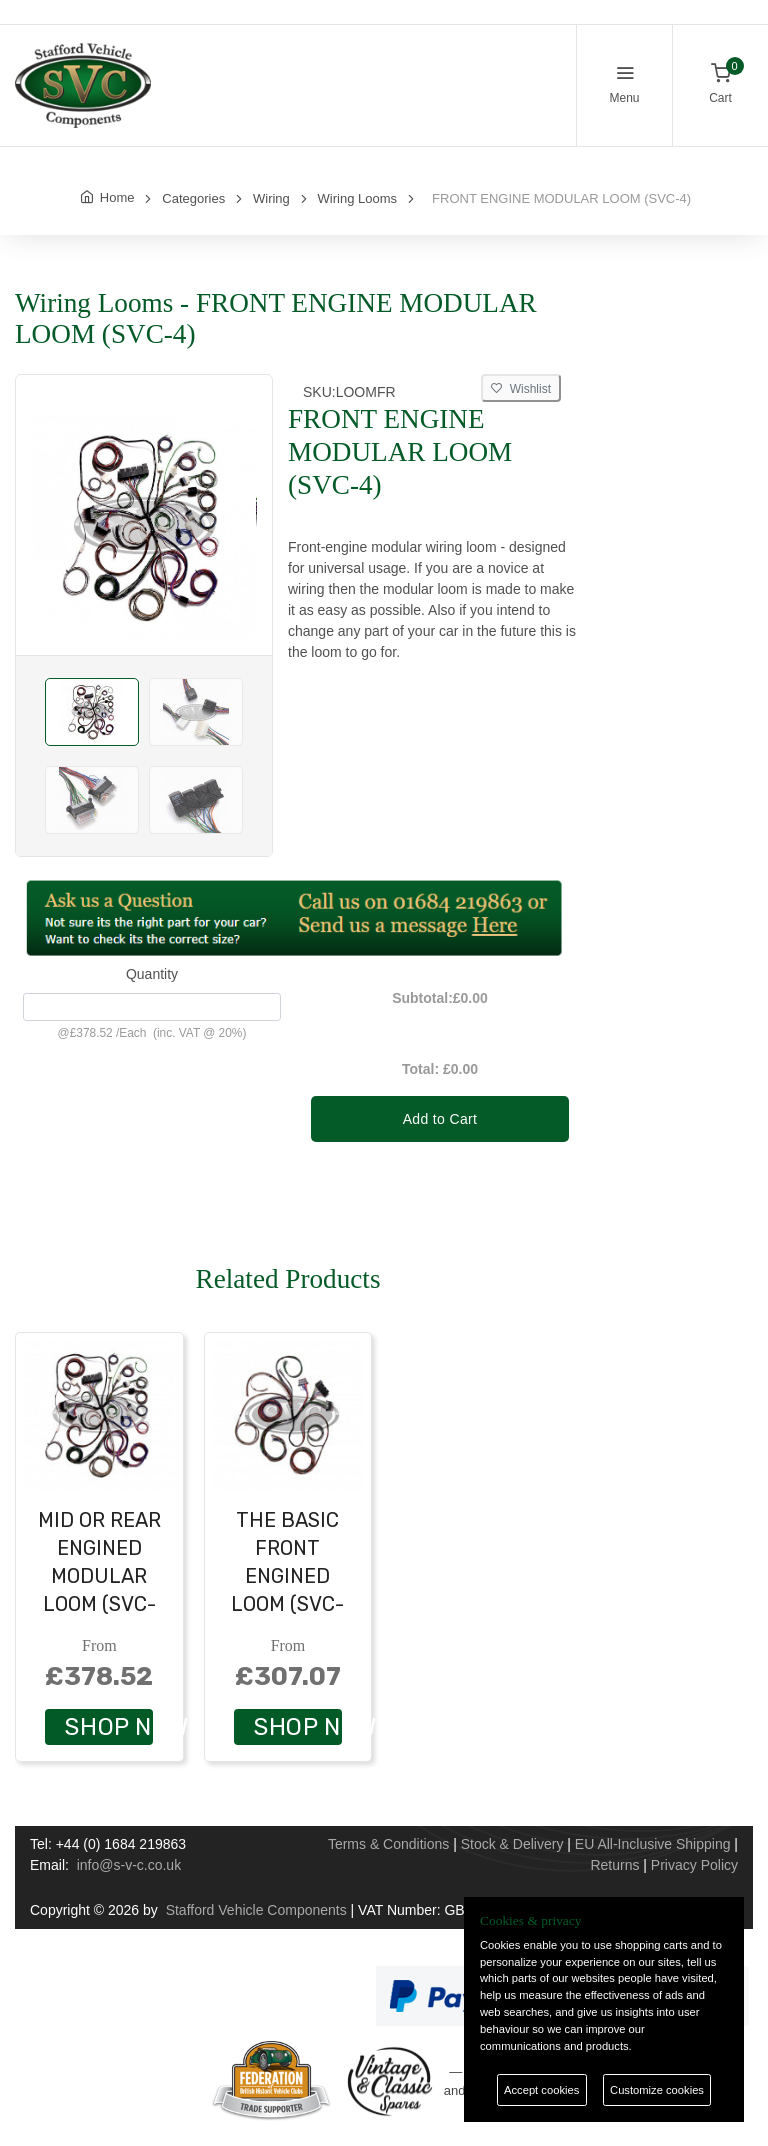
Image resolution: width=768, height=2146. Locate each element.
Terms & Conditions (388, 1844)
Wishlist (521, 389)
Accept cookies (541, 2090)
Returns (614, 1865)
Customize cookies (657, 2090)
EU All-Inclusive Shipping (653, 1844)
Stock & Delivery (512, 1844)
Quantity (152, 974)
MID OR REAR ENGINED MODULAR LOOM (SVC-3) (99, 1576)
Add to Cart (440, 1119)
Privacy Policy (694, 1865)
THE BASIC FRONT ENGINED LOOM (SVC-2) (287, 1576)
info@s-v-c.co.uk (129, 1865)
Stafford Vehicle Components (256, 1910)
